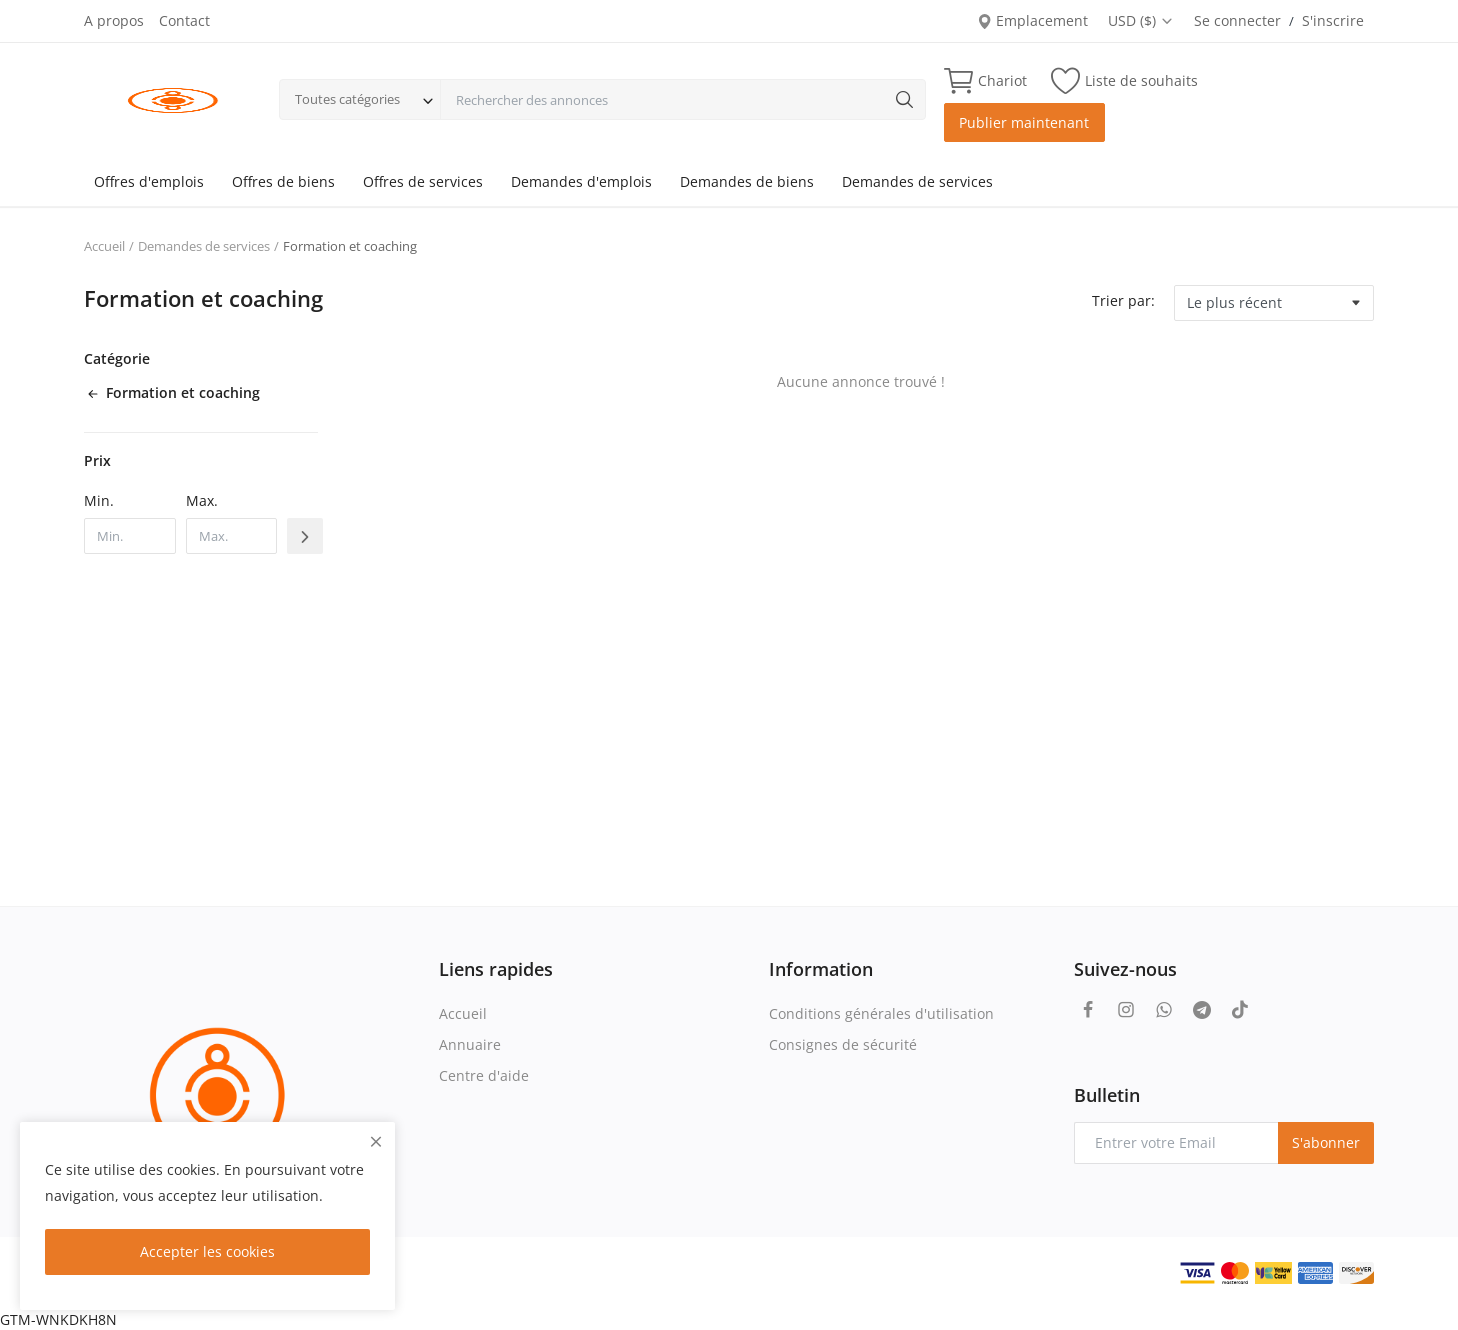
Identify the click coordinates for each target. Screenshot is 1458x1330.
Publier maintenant (1024, 122)
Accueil (104, 246)
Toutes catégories (347, 99)
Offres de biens (283, 181)
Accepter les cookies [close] (207, 1251)
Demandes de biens (747, 181)
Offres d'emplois (149, 181)
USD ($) (1141, 20)
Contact (184, 20)
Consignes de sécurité (843, 1044)
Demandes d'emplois (581, 181)
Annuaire (470, 1044)
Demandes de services (917, 181)
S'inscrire (1333, 20)
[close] (376, 1141)
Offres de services (423, 181)
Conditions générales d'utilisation (881, 1013)
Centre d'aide (484, 1075)
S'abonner (1326, 1142)
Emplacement (1032, 20)
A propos (114, 20)
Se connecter (1237, 20)
